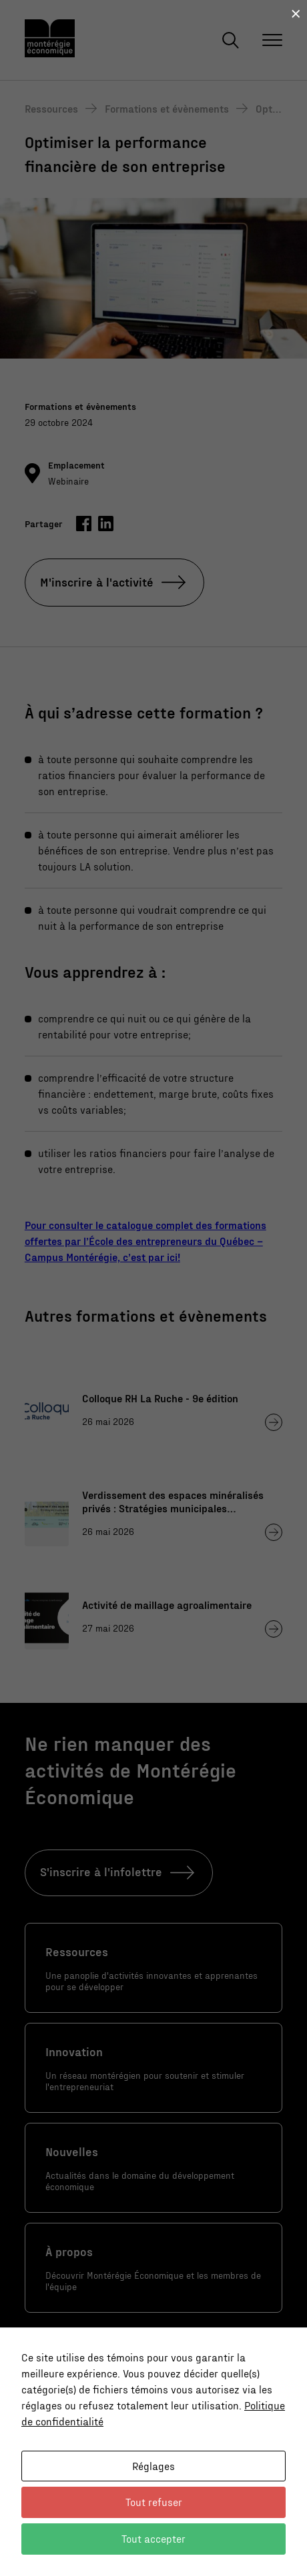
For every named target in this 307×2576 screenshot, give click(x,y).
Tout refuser (153, 2501)
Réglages (153, 2465)
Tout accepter (153, 2538)
